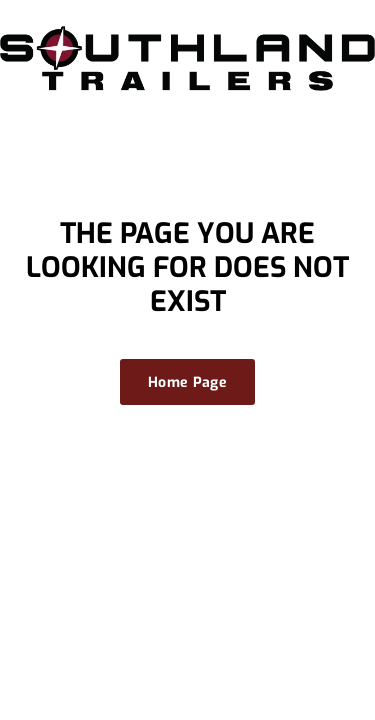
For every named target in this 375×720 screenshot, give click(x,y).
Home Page (187, 382)
